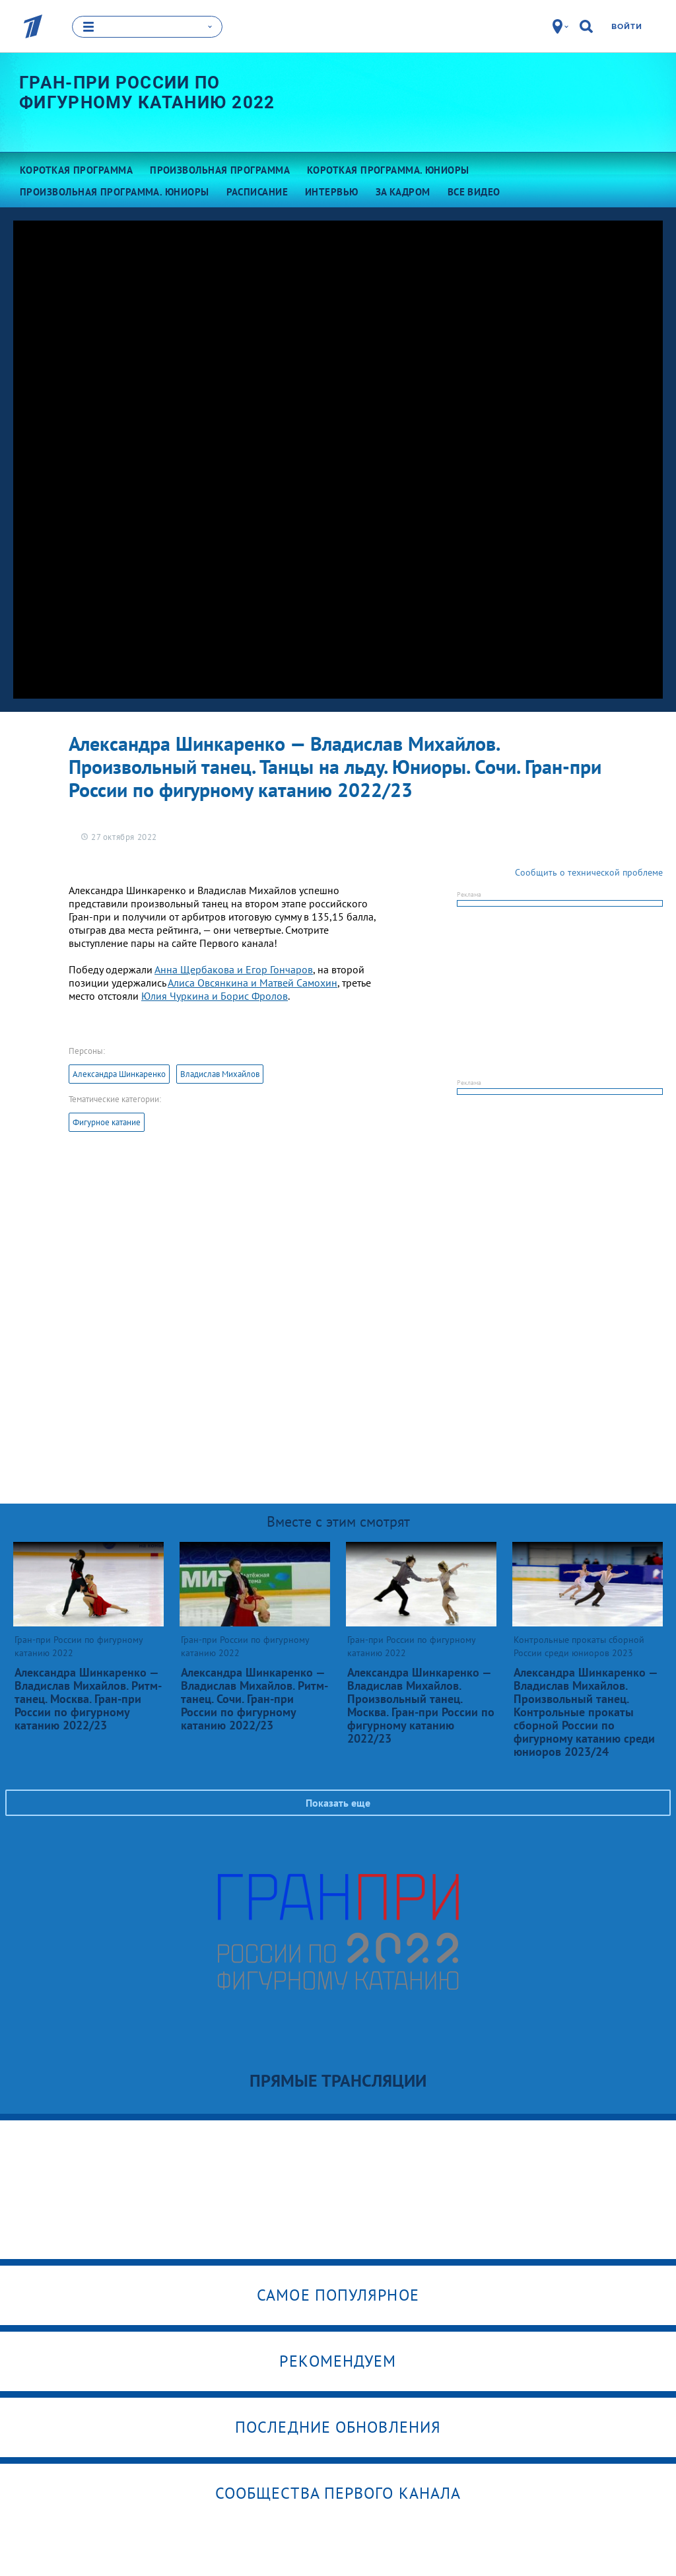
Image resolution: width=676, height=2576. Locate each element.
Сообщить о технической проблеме (589, 872)
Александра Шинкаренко (119, 1074)
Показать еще (338, 1802)
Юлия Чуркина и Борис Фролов (214, 995)
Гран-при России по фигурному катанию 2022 (147, 92)
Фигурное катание (107, 1122)
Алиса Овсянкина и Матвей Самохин (252, 982)
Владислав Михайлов (219, 1074)
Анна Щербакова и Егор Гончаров (233, 969)
